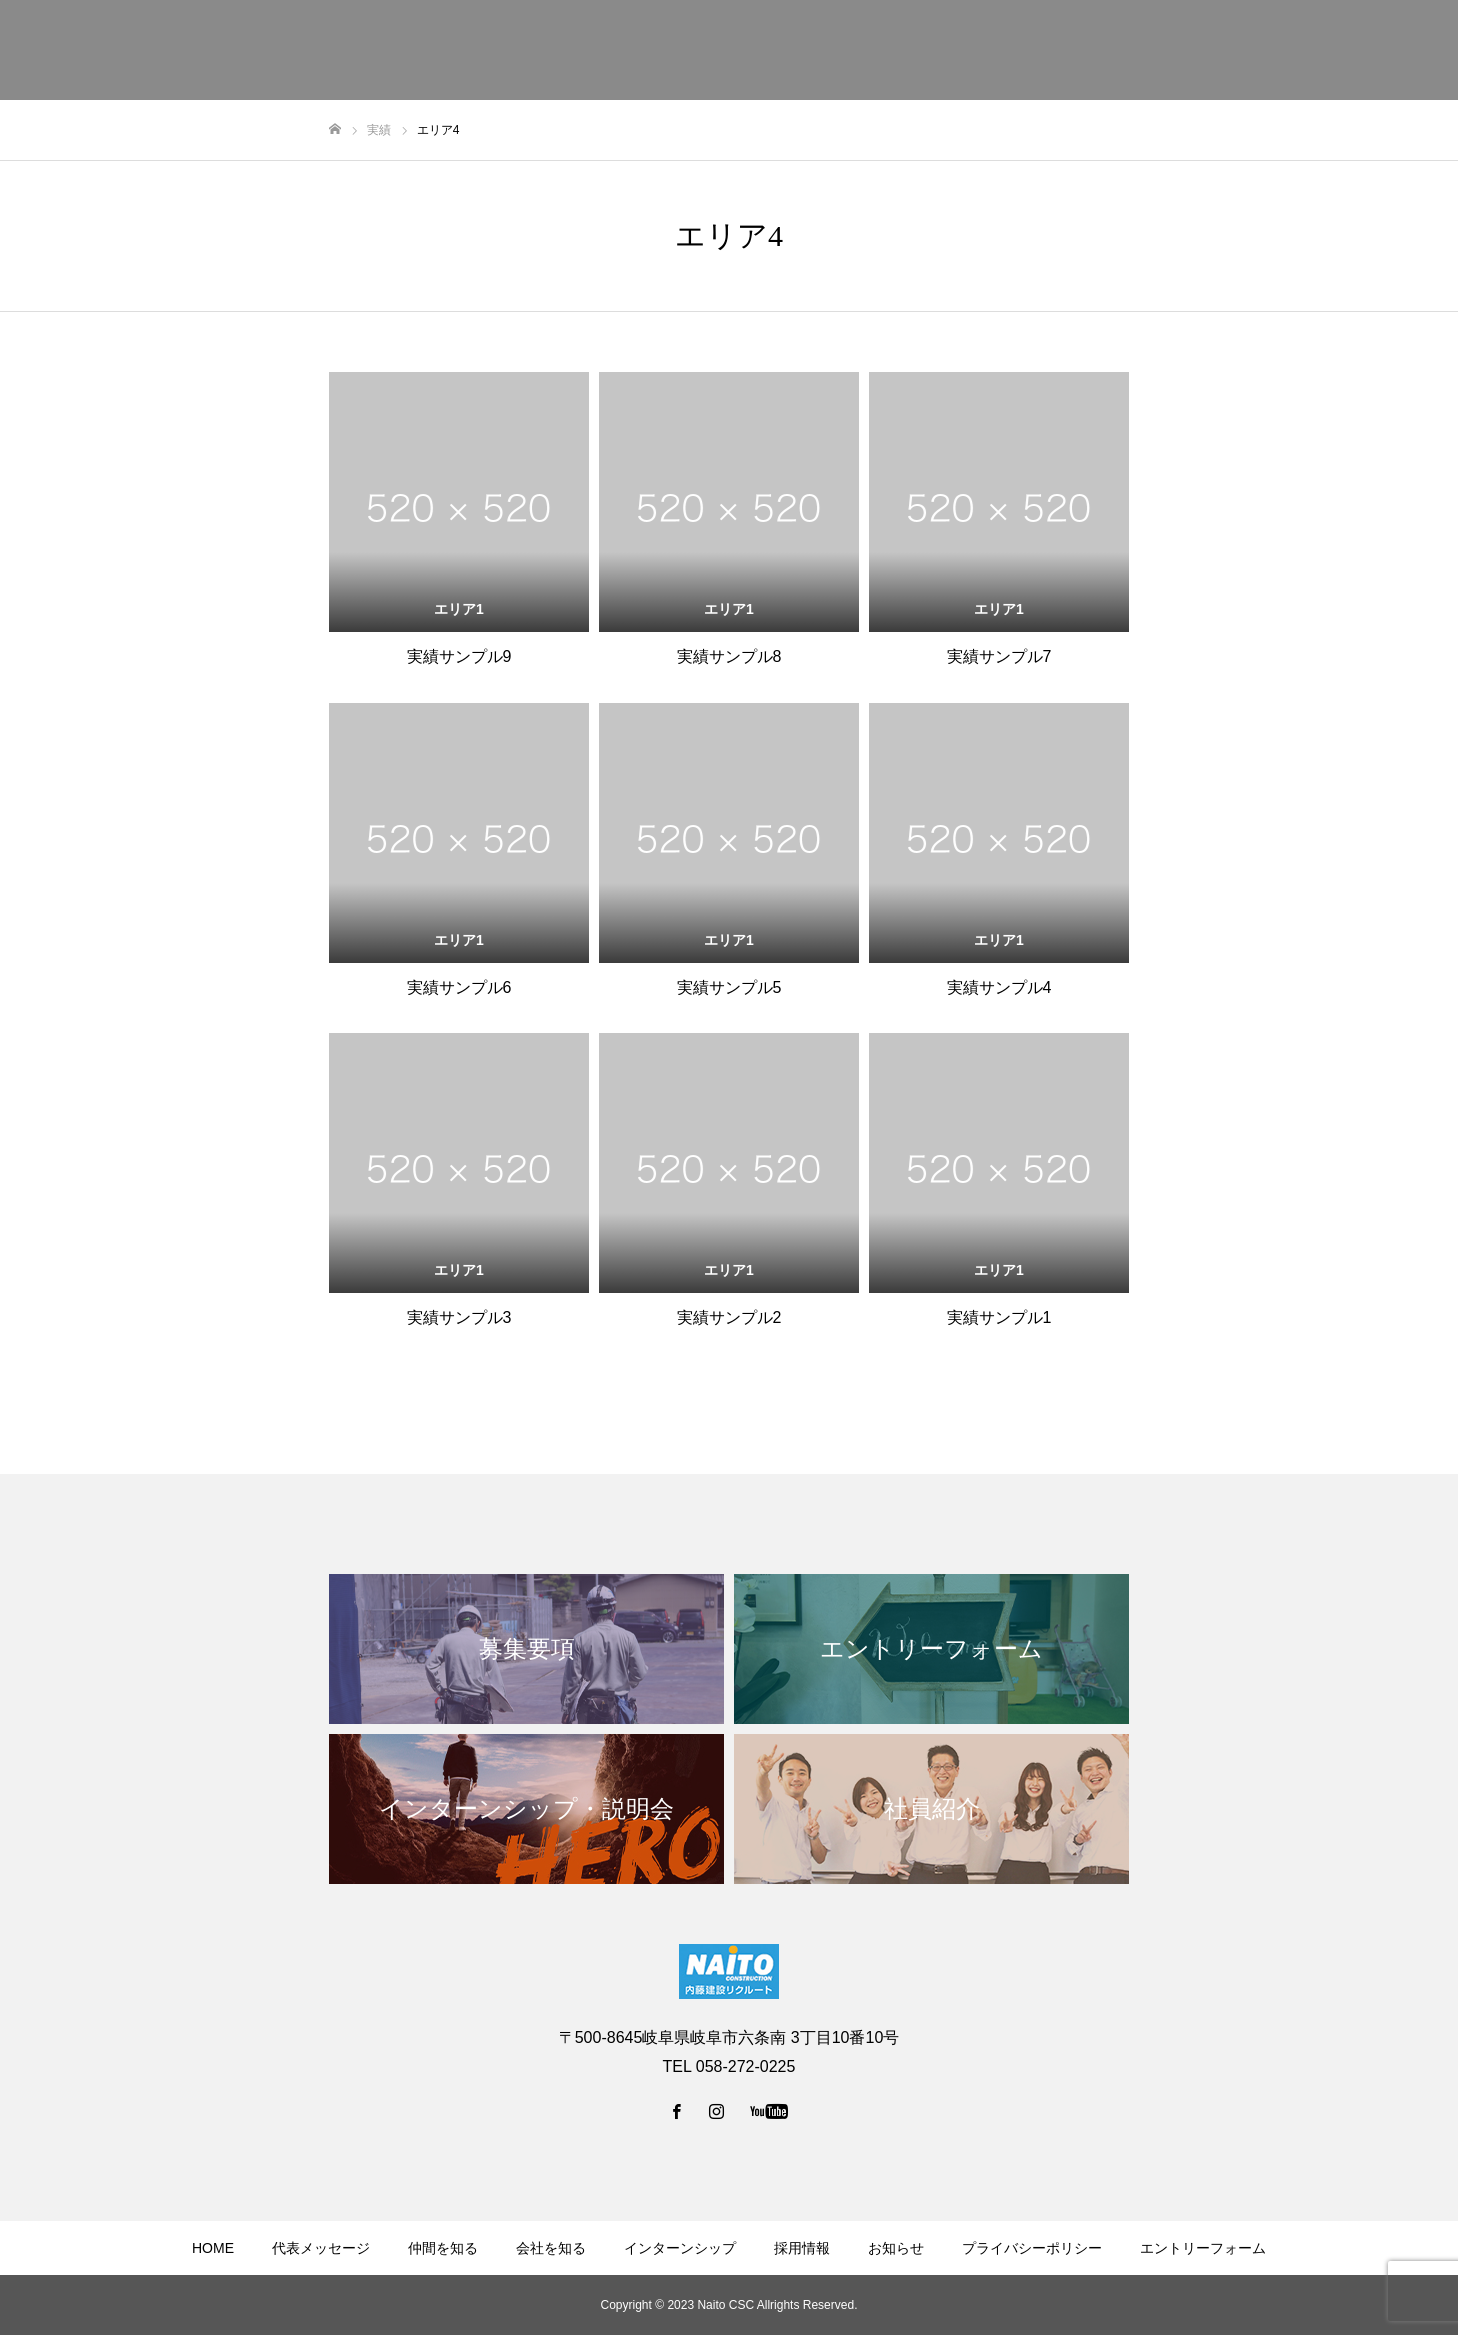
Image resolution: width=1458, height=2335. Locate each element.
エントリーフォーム (1203, 2248)
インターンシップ (680, 2248)
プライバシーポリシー (1032, 2248)
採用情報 (802, 2248)
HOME (213, 2248)
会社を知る (551, 2248)
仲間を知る (443, 2248)
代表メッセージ (321, 2248)
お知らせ (896, 2248)
